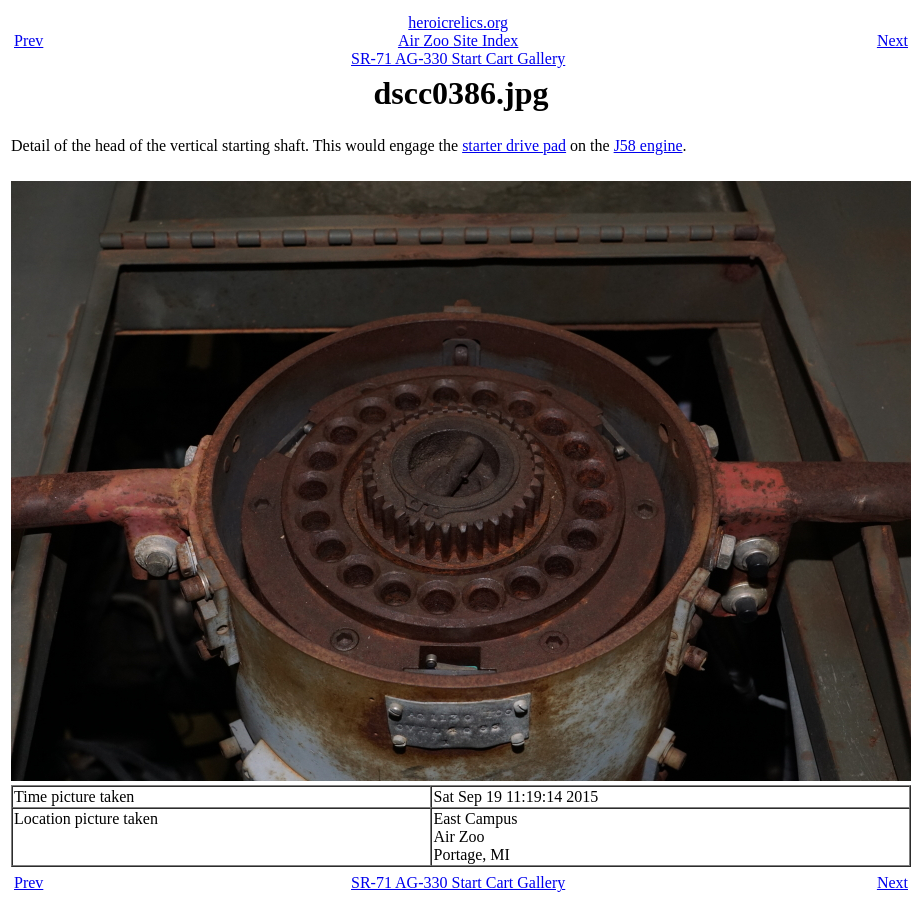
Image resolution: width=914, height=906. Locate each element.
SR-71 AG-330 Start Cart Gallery (458, 58)
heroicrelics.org (458, 22)
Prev (28, 40)
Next (892, 40)
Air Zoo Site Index (458, 40)
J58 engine (648, 145)
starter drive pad (514, 145)
